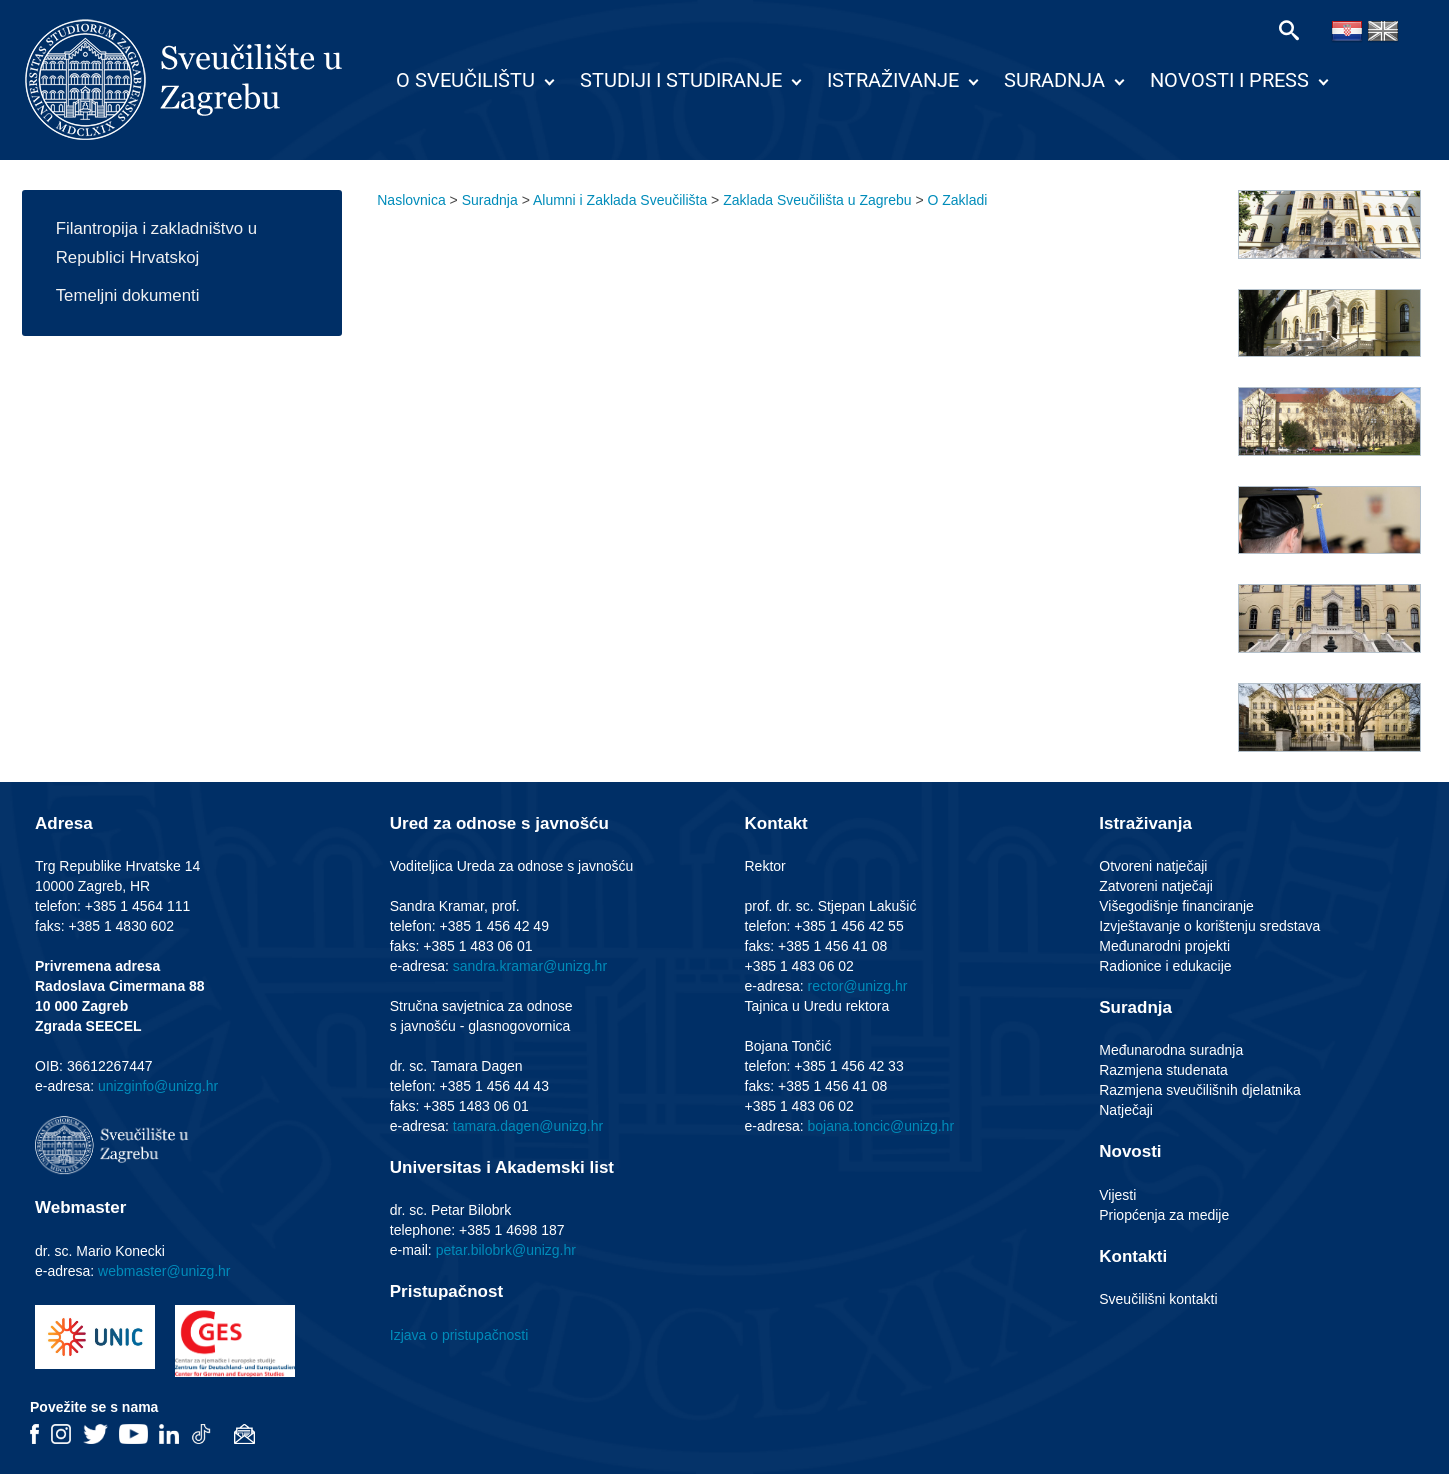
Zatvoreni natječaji (1156, 886)
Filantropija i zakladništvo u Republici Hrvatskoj (156, 243)
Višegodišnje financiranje (1176, 906)
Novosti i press (1229, 80)
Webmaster (80, 1207)
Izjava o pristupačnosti (459, 1335)
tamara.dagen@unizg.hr (528, 1126)
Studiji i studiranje (681, 80)
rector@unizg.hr (858, 986)
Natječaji (1126, 1110)
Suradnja (1054, 80)
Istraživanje (893, 80)
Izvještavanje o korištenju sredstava (1209, 926)
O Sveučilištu (465, 80)
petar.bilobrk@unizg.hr (506, 1250)
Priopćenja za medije (1164, 1215)
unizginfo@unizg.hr (158, 1086)
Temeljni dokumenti (128, 295)
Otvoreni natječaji (1153, 866)
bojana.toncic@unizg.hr (881, 1126)
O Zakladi (958, 200)
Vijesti (1117, 1195)
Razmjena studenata (1163, 1070)
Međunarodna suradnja (1171, 1050)
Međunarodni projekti (1164, 946)
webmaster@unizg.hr (164, 1271)
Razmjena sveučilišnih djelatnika (1200, 1090)
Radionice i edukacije (1165, 966)
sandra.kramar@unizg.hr (530, 966)
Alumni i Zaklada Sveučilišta (620, 200)
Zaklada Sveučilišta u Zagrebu (817, 200)
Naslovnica (411, 200)
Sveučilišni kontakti (1158, 1299)
